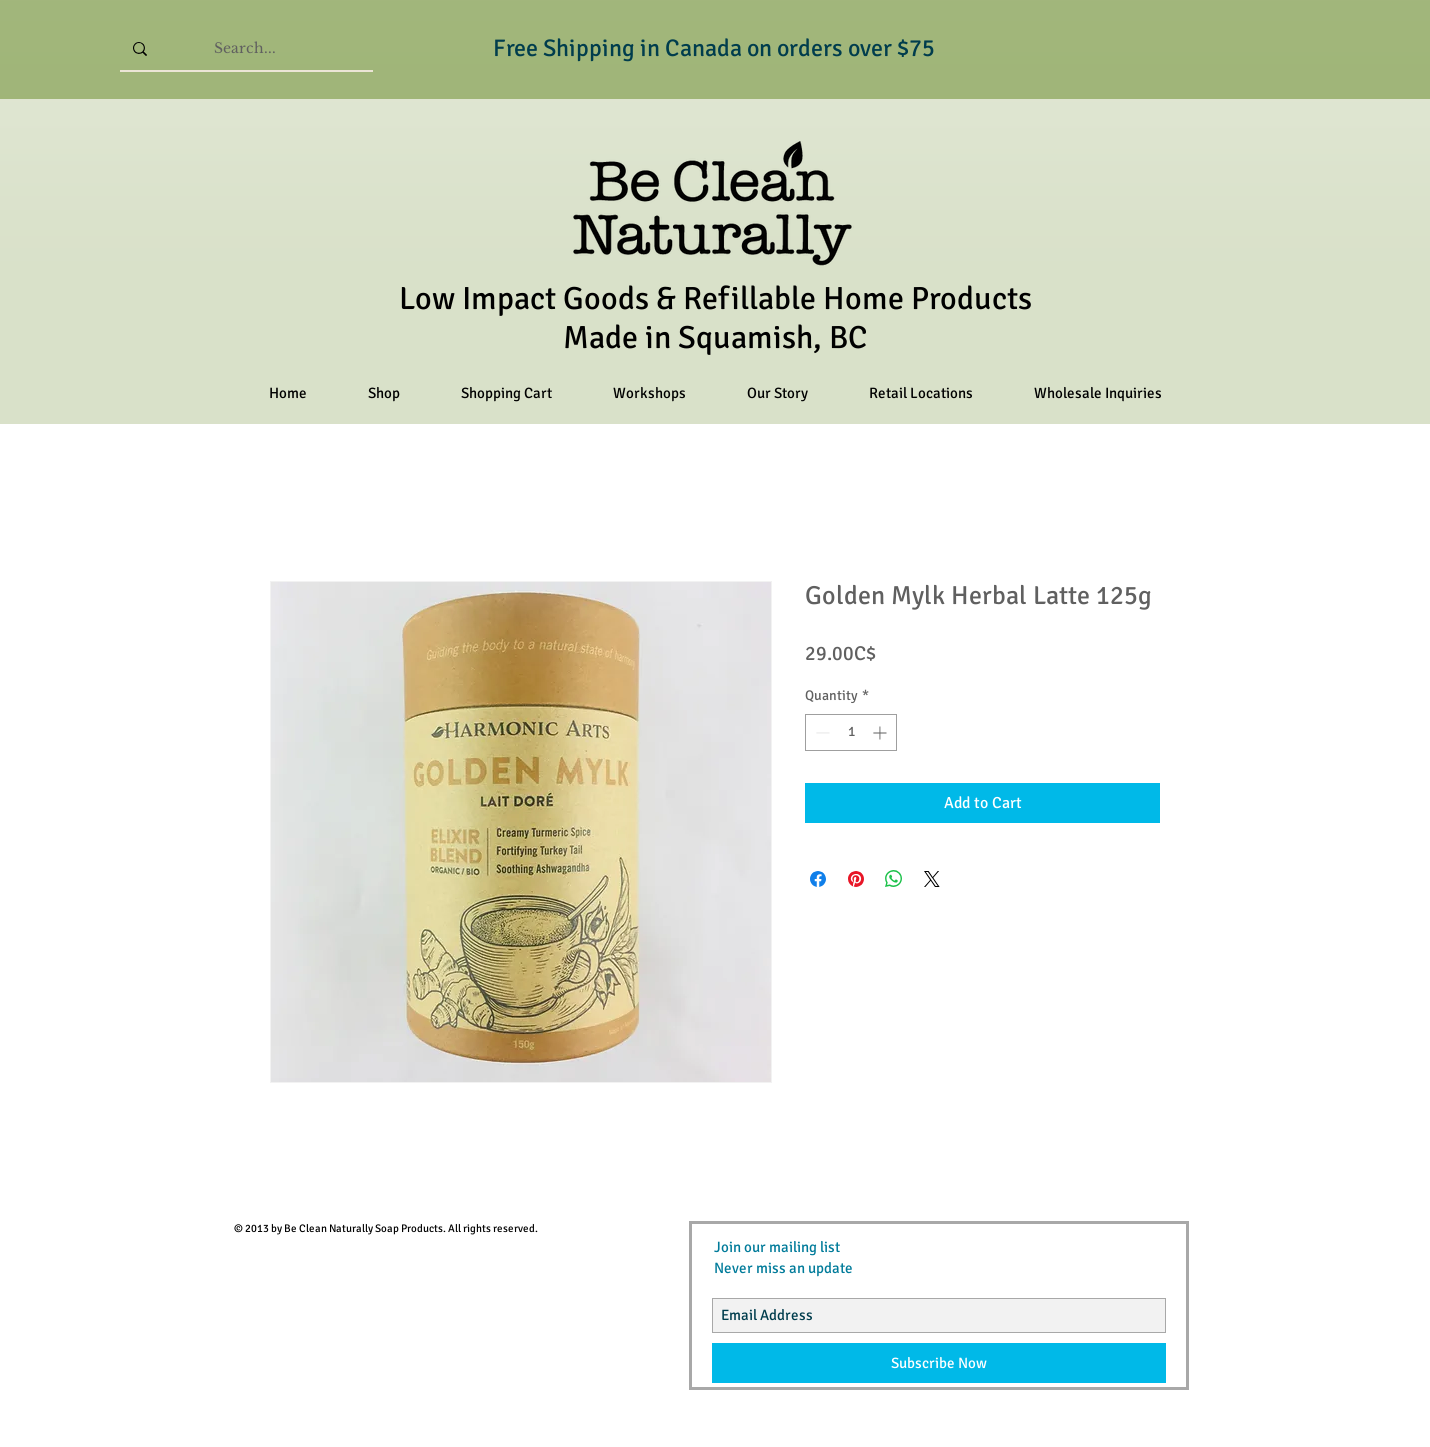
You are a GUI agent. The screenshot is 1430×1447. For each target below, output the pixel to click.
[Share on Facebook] (818, 879)
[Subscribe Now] (939, 1363)
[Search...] (245, 48)
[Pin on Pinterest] (856, 879)
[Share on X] (932, 879)
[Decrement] (820, 732)
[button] (383, 393)
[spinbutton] (851, 732)
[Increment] (881, 732)
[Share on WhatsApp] (894, 879)
